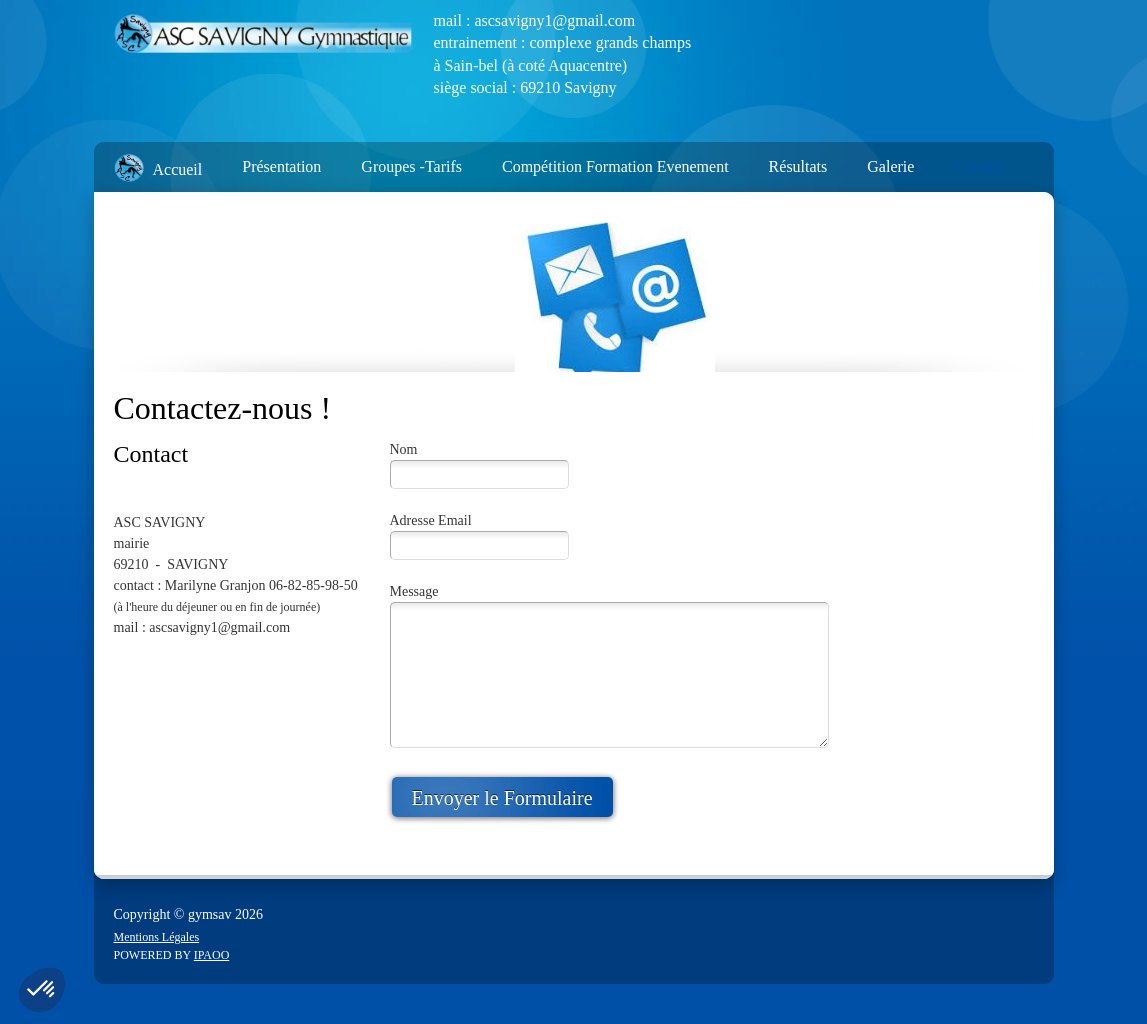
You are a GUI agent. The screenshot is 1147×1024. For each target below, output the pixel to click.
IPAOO (212, 955)
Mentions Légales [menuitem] (157, 937)
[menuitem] (148, 162)
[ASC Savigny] (264, 35)
